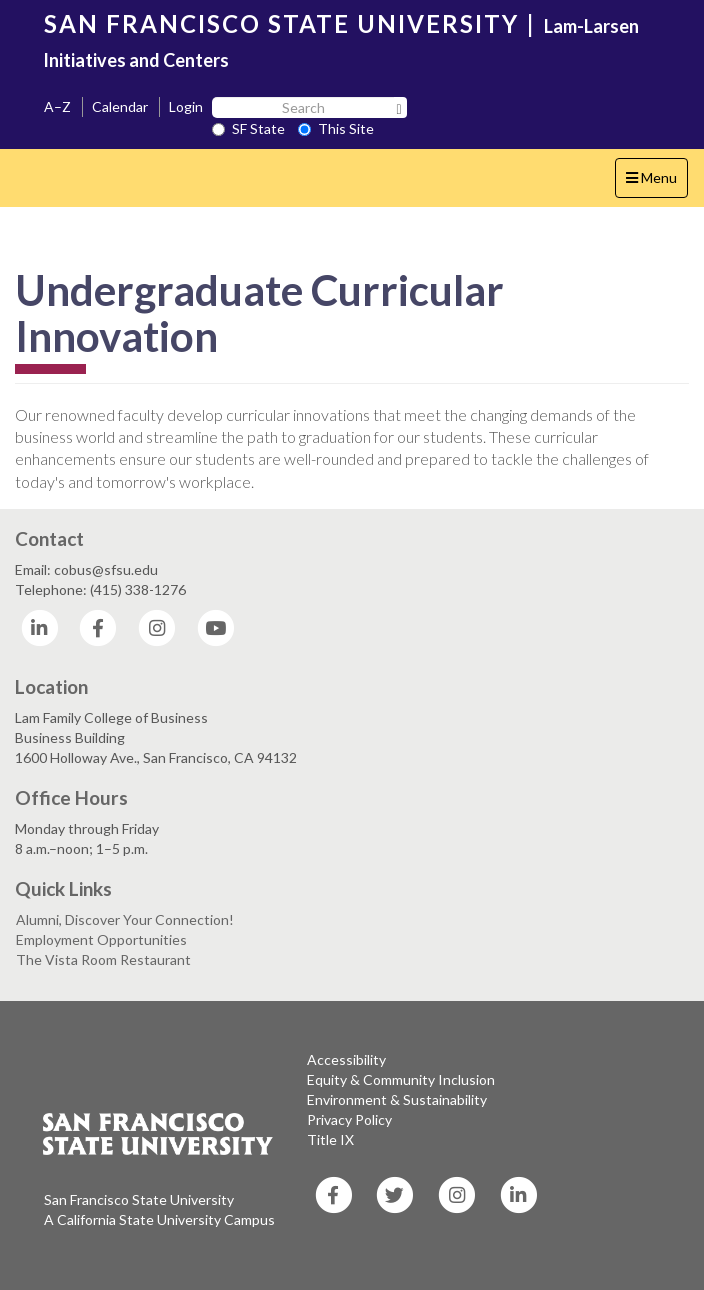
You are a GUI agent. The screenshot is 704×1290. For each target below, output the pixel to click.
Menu (656, 182)
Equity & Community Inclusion (401, 1079)
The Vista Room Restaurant (103, 959)
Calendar (120, 106)
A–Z (57, 106)
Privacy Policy (349, 1119)
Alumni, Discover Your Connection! (125, 919)
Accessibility (346, 1059)
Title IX (330, 1139)
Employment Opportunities (101, 939)
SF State (248, 128)
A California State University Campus (159, 1219)
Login (186, 106)
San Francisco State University (139, 1199)
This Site (336, 128)
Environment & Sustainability (397, 1099)
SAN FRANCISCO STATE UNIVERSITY (281, 23)
